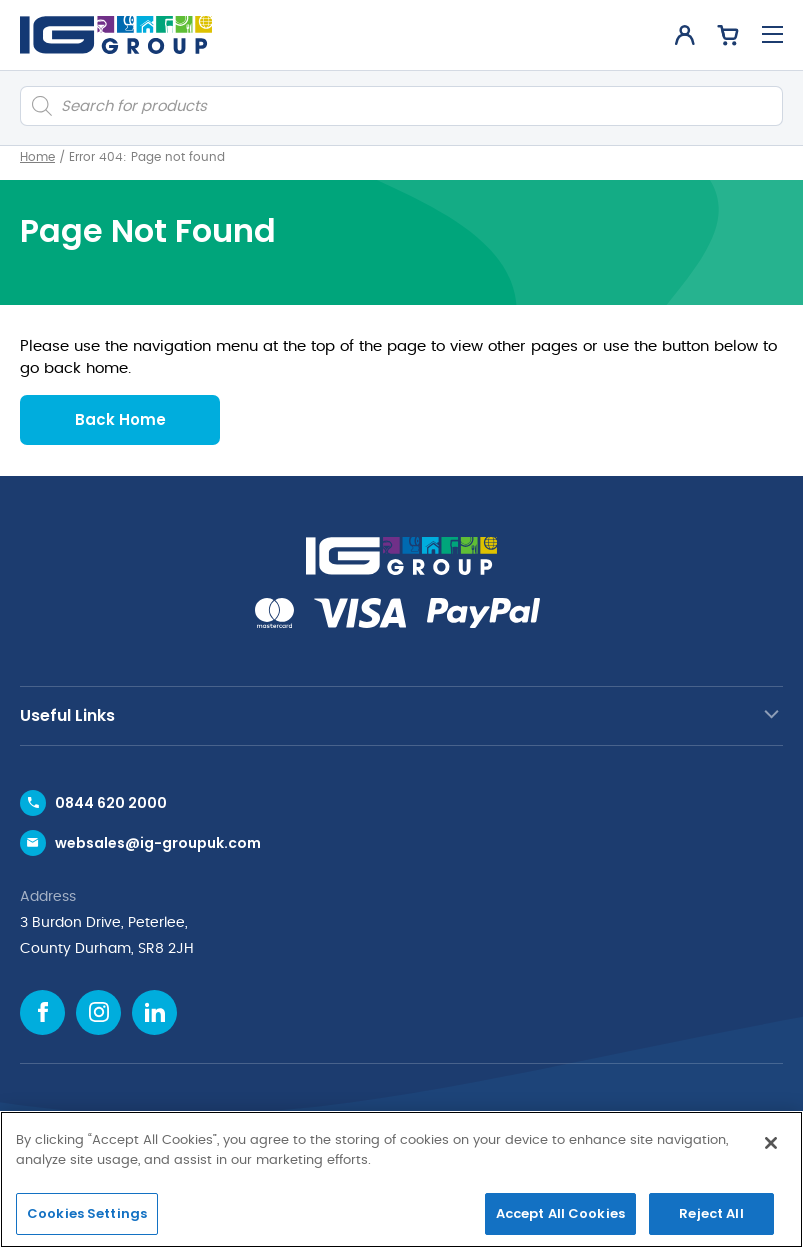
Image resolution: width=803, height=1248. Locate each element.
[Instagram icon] (98, 1012)
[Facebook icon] (42, 1012)
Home (37, 157)
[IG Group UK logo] (116, 35)
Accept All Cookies (560, 1213)
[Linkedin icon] (154, 1012)
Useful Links (67, 715)
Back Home (120, 419)
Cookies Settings (87, 1213)
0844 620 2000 (111, 803)
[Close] (771, 1143)
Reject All (711, 1213)
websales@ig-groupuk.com (158, 843)
